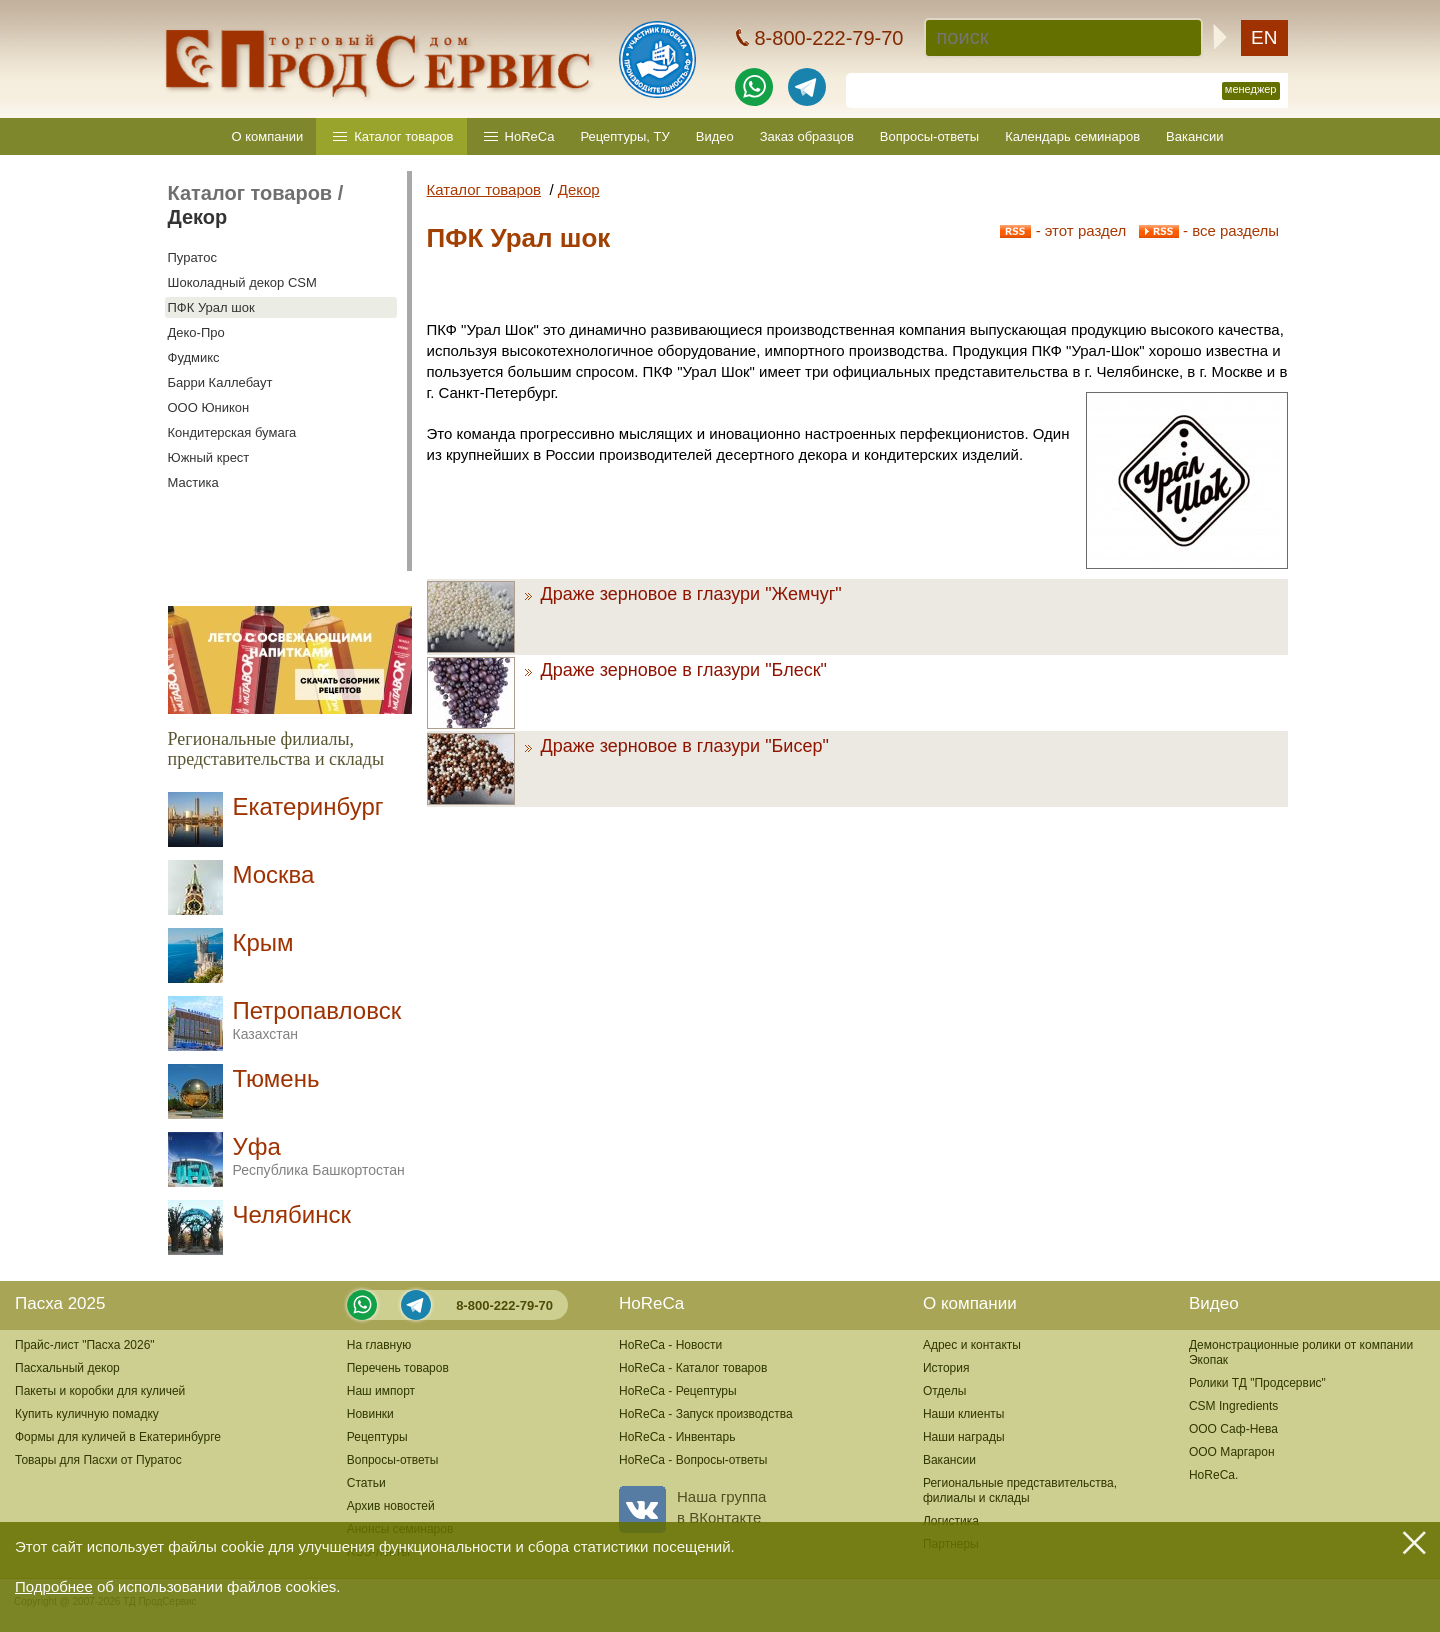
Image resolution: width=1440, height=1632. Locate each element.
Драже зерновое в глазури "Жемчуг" (683, 594)
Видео (715, 136)
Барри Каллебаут (220, 382)
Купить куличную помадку (87, 1414)
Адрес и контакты (972, 1345)
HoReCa (530, 136)
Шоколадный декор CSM (242, 282)
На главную (379, 1345)
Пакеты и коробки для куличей (100, 1391)
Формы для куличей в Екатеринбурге (118, 1437)
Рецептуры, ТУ (624, 136)
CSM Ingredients (1233, 1406)
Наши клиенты (964, 1414)
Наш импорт (381, 1391)
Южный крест (209, 457)
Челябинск (292, 1214)
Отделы (944, 1391)
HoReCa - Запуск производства (706, 1414)
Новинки (370, 1414)
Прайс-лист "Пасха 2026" (85, 1345)
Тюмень (276, 1078)
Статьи (366, 1483)
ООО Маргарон (1232, 1452)
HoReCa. (1213, 1475)
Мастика (193, 482)
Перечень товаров (398, 1368)
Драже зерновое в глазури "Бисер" (677, 746)
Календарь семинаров (1072, 136)
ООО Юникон (209, 407)
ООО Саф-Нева (1233, 1429)
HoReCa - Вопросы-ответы (693, 1460)
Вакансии (1194, 136)
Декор (198, 217)
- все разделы (1209, 230)
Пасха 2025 (60, 1303)
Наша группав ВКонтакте (692, 1507)
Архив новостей (391, 1506)
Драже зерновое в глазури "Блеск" (676, 670)
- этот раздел (1063, 230)
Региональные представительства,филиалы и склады (1020, 1490)
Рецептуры (377, 1437)
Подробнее (54, 1586)
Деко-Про (196, 332)
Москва (274, 874)
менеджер (1251, 89)
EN (1264, 37)
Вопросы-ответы (929, 136)
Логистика (951, 1521)
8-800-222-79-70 (504, 1305)
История (946, 1368)
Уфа (319, 1155)
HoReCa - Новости (670, 1345)
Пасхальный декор (67, 1368)
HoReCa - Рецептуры (678, 1391)
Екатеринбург (308, 806)
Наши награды (964, 1437)
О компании (268, 136)
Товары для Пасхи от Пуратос (98, 1460)
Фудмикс (194, 357)
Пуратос (192, 257)
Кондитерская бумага (232, 432)
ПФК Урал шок (211, 307)
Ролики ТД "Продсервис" (1257, 1383)
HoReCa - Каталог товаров (693, 1368)
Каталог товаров (403, 136)
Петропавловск (317, 1019)
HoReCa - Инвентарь (677, 1437)
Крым (263, 942)
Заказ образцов (807, 136)
